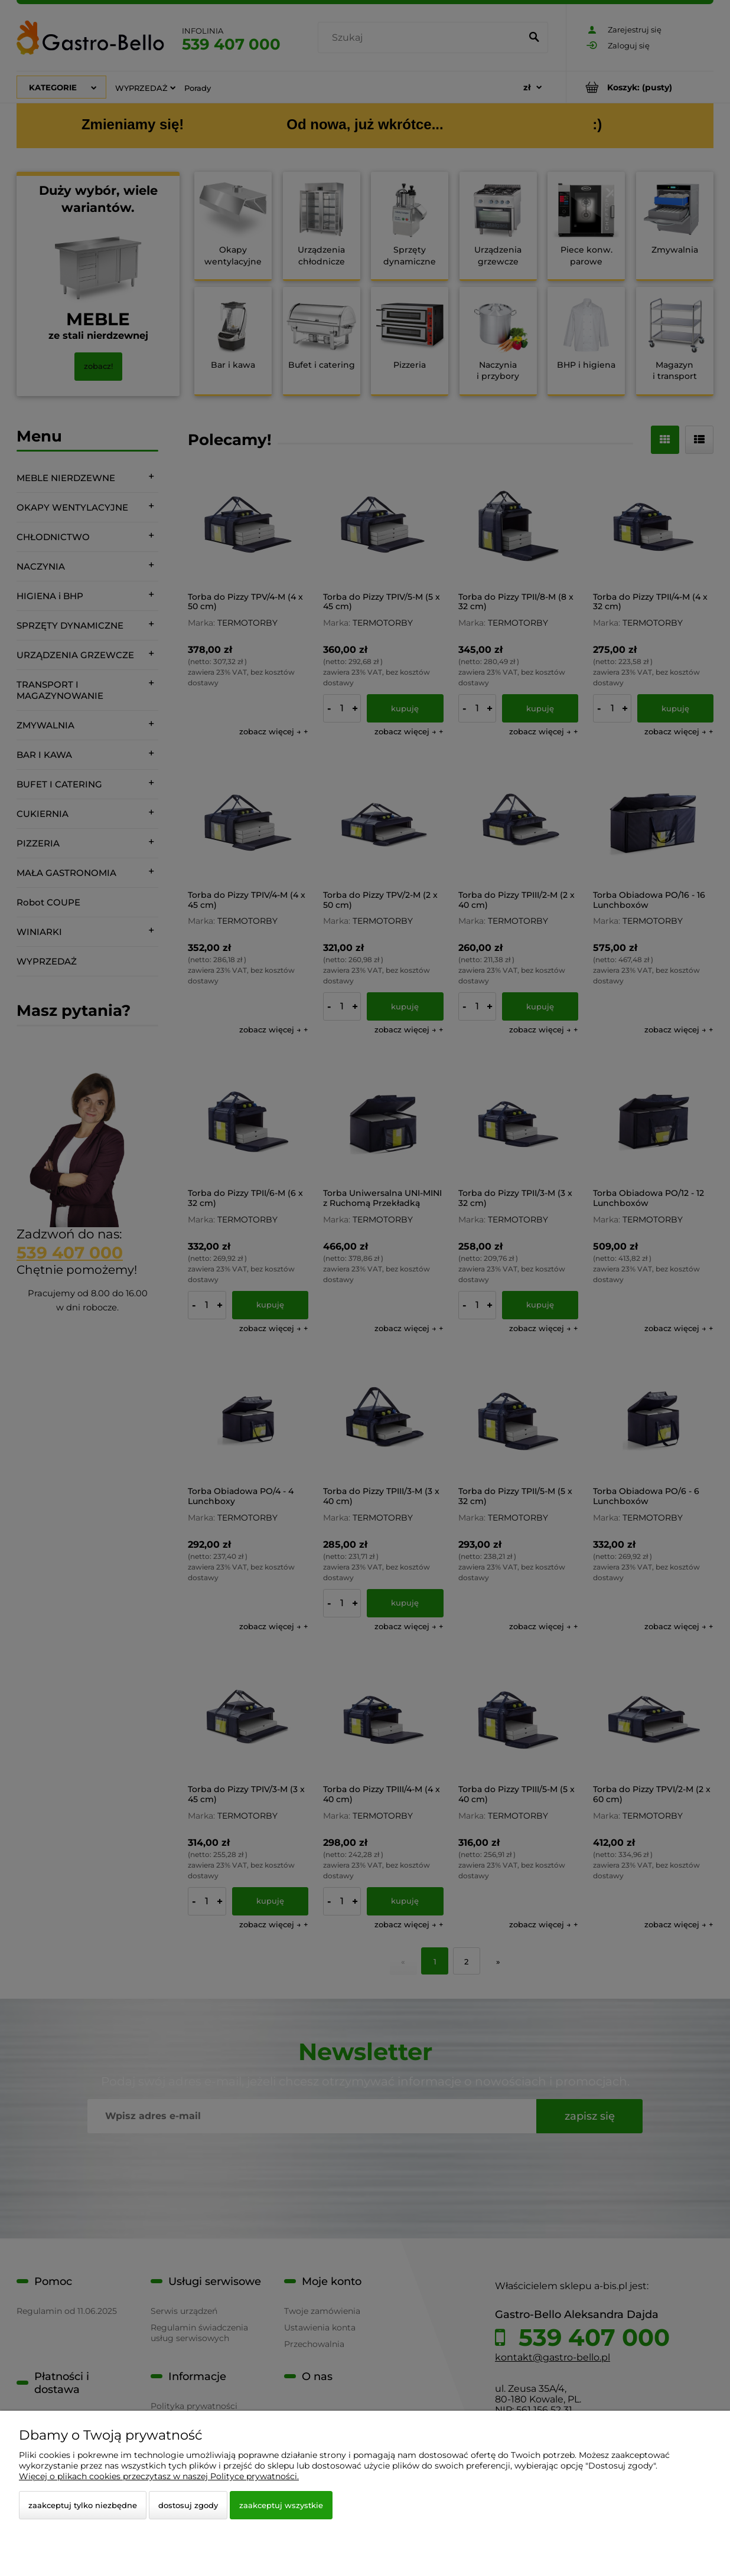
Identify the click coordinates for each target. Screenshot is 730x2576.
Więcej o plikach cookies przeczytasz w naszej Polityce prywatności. (159, 2476)
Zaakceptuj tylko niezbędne (82, 2505)
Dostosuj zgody (188, 2505)
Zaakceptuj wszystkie (281, 2505)
